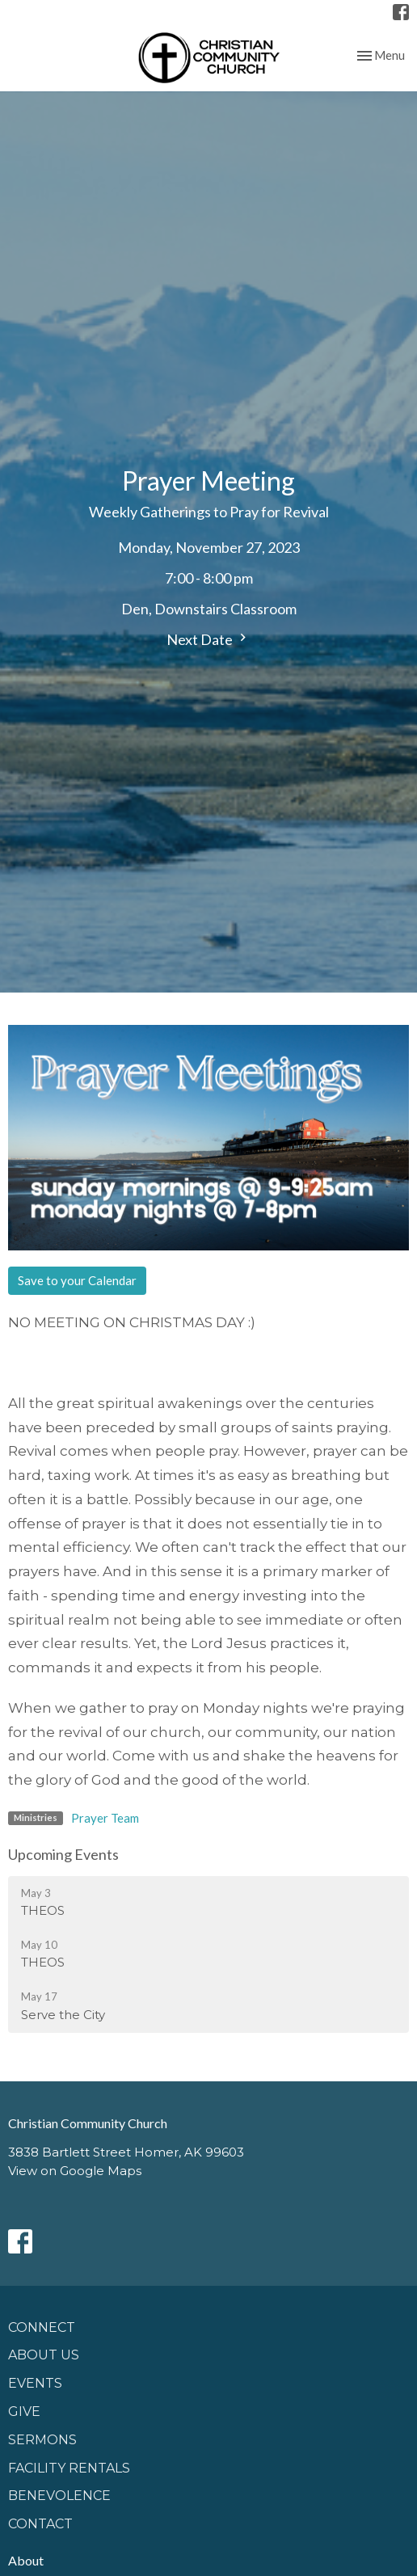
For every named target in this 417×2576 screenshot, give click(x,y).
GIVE (24, 2411)
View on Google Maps (74, 2170)
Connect (41, 2327)
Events (35, 2383)
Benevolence (59, 2495)
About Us (43, 2355)
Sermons (42, 2439)
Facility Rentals (69, 2468)
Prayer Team (105, 1818)
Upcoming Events (63, 1854)
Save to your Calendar (77, 1280)
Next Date (208, 639)
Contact (40, 2524)
